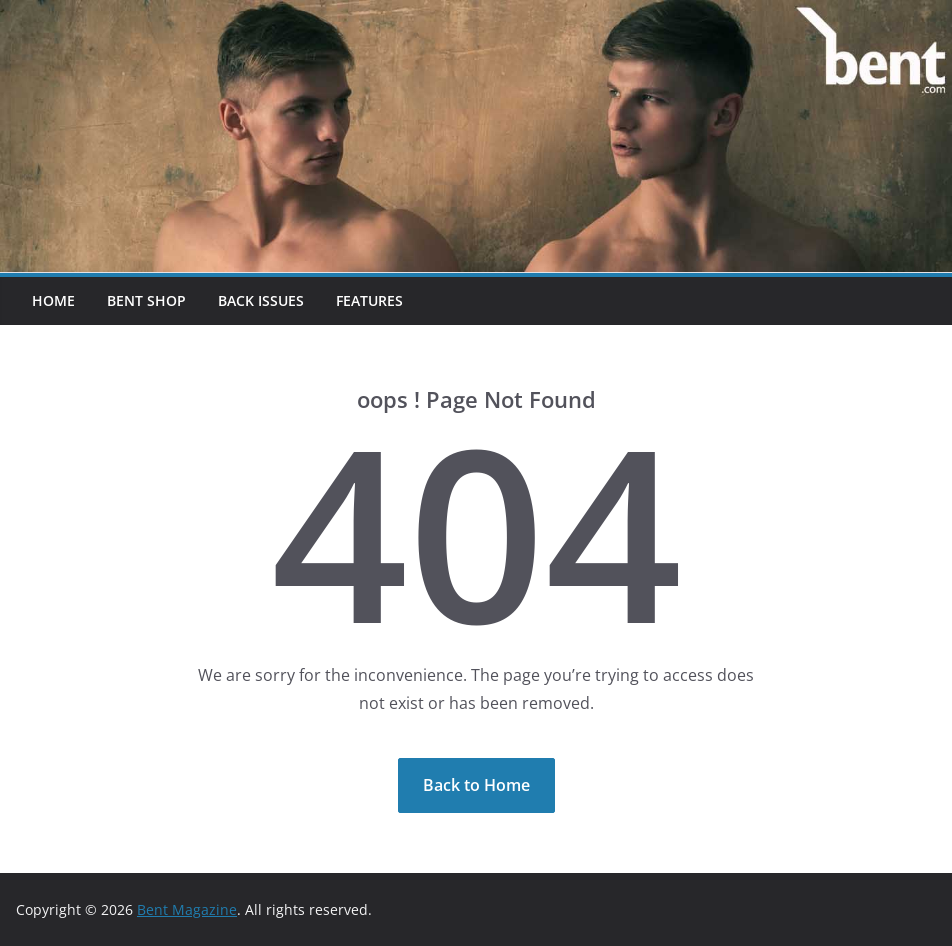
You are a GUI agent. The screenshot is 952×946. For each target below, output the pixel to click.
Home (53, 300)
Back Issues (261, 300)
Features (369, 300)
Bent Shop (146, 300)
